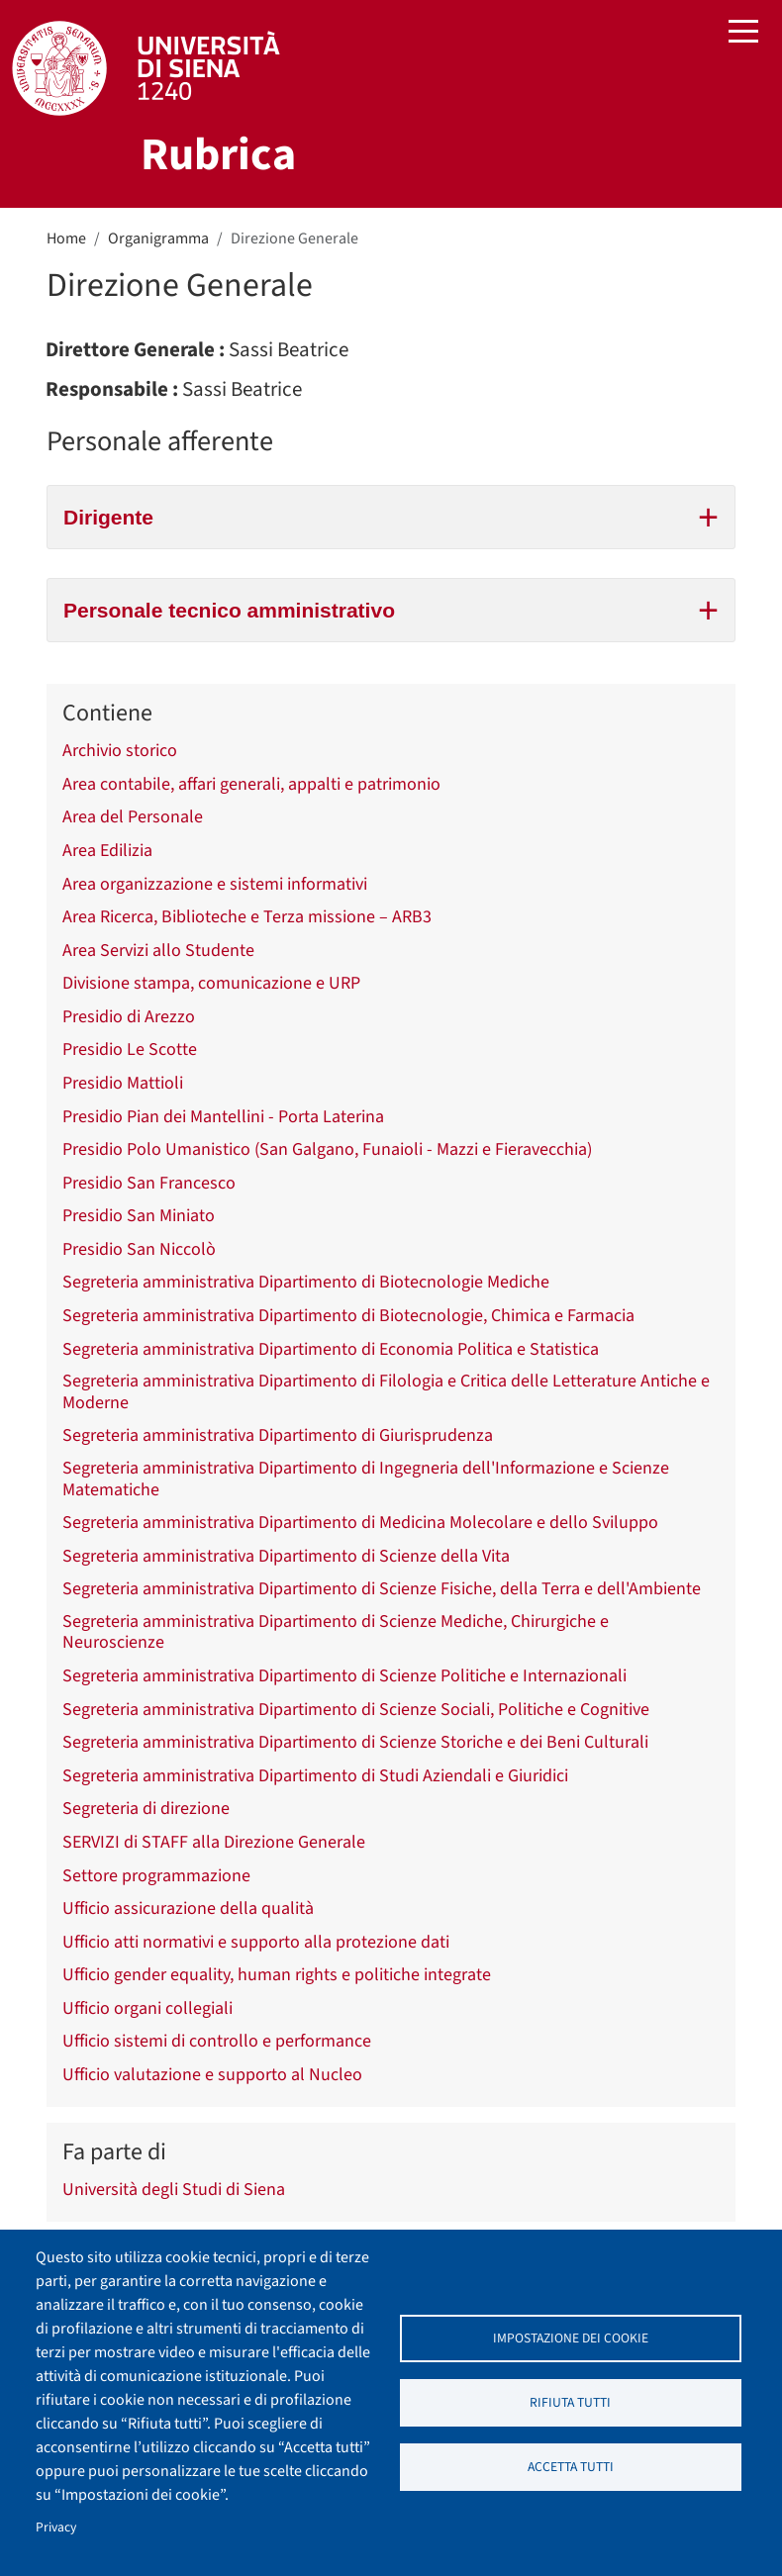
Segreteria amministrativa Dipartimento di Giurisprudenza (277, 1436)
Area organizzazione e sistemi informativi (214, 885)
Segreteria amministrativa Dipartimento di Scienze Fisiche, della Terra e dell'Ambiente (381, 1589)
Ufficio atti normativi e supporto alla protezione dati (255, 1943)
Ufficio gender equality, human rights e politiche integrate (276, 1975)
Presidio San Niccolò (139, 1250)
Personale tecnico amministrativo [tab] (391, 607)
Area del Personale (132, 817)
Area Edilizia (107, 851)
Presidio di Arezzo (128, 1017)
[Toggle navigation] (743, 33)
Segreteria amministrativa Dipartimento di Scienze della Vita (286, 1557)
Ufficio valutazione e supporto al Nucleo (212, 2075)
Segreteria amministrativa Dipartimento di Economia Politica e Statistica (330, 1350)
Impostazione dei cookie (570, 2338)
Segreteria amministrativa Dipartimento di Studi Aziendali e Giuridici (315, 1776)
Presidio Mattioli (122, 1084)
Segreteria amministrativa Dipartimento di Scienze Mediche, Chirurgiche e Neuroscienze (335, 1632)
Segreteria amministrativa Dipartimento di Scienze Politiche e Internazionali (344, 1676)
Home (66, 238)
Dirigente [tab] (391, 514)
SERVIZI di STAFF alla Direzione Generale (213, 1843)
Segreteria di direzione (146, 1809)
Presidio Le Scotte (129, 1050)
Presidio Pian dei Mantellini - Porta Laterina (223, 1117)
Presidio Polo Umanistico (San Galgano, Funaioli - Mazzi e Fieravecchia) (327, 1150)
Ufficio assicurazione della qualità (188, 1909)
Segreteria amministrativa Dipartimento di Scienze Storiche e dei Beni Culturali (355, 1743)
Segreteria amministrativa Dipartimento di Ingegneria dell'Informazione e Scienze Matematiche (365, 1479)
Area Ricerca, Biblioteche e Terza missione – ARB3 (247, 917)
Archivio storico (119, 751)
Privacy (56, 2527)
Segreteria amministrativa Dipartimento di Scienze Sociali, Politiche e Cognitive (355, 1710)
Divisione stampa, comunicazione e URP (211, 984)
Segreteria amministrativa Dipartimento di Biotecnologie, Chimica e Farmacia (348, 1316)
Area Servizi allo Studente (158, 951)
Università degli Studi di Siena (173, 2190)
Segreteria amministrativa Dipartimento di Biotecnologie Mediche (305, 1282)
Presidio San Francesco (149, 1183)
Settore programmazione (156, 1876)
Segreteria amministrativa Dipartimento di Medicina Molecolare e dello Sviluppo (360, 1523)
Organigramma (158, 238)
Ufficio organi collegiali (147, 2009)
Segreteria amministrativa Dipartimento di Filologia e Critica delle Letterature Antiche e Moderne (386, 1392)
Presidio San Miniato (138, 1216)
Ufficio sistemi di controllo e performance (216, 2041)
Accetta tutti (571, 2466)
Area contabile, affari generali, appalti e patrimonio (251, 785)
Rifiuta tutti (570, 2402)
